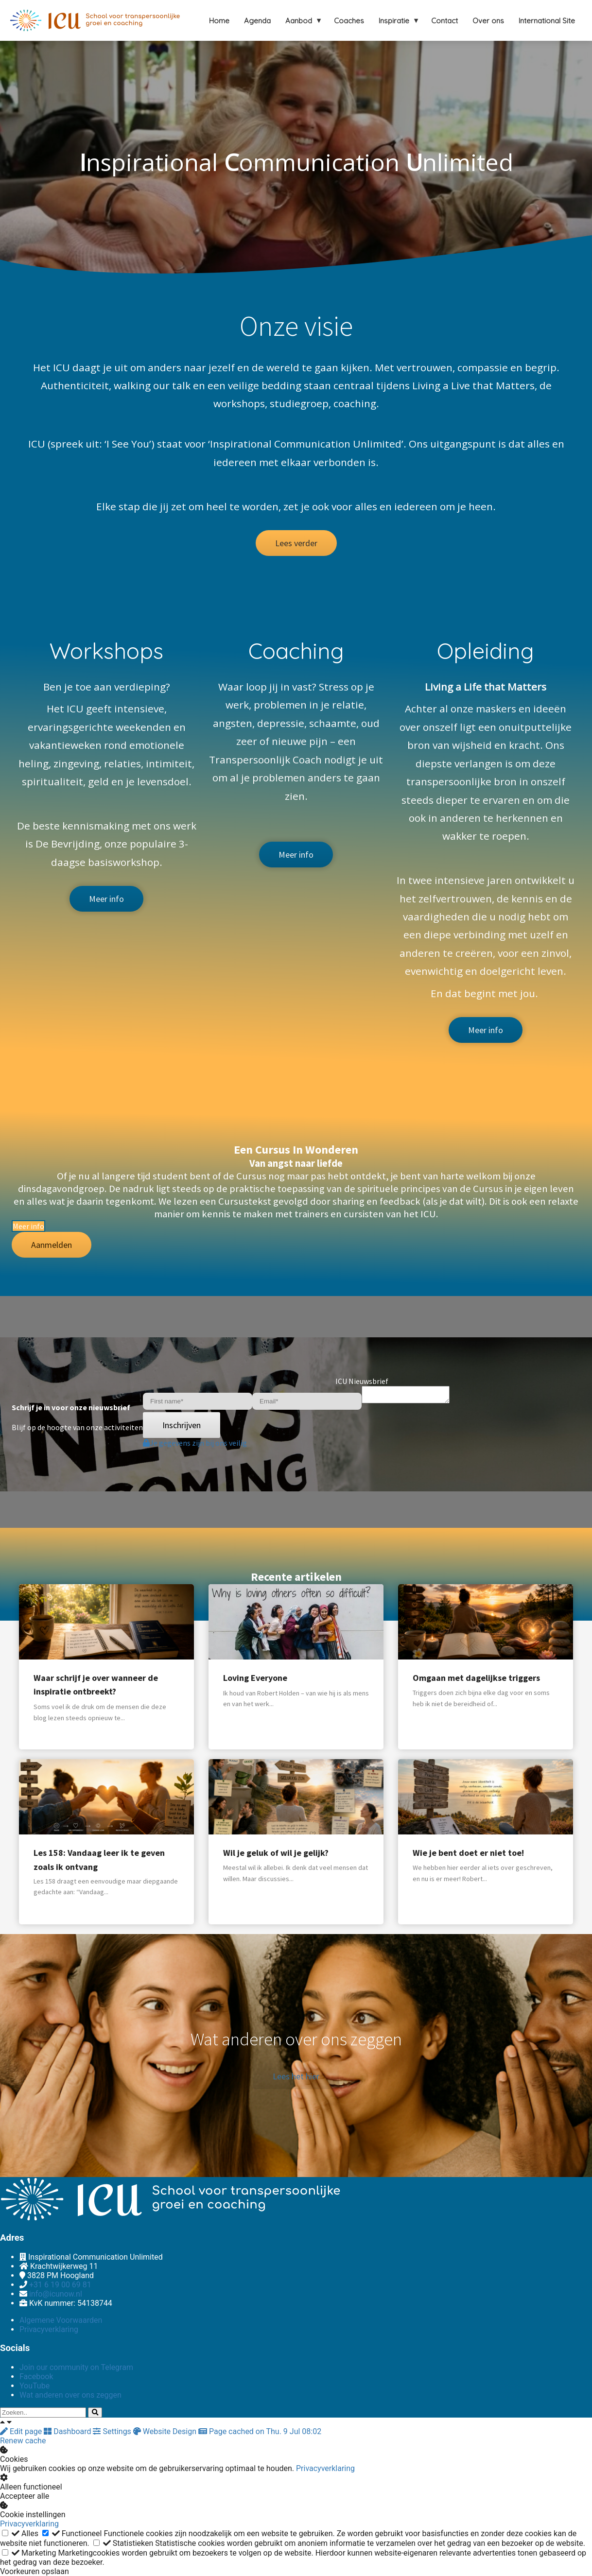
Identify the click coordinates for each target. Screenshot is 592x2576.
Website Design (165, 2431)
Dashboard (68, 2431)
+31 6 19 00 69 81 (60, 2284)
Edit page (22, 2431)
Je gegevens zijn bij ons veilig (195, 1444)
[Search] (95, 2412)
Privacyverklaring (325, 2468)
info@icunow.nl (55, 2294)
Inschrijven (181, 1426)
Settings (113, 2431)
